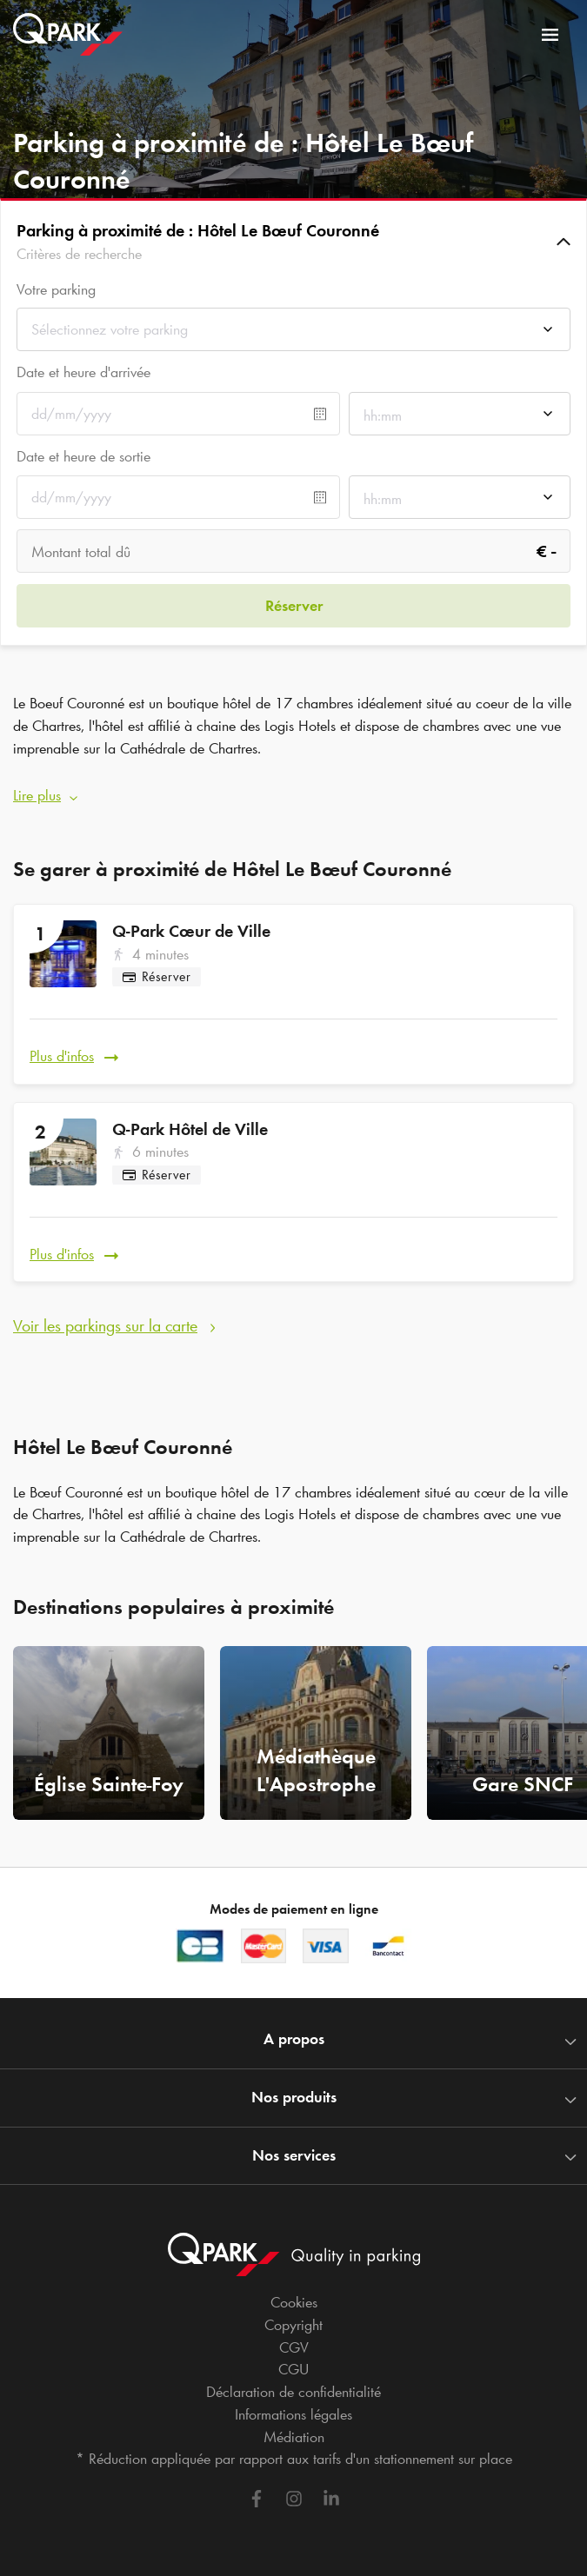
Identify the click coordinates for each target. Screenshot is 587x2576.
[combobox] (293, 334)
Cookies (293, 2302)
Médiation (293, 2437)
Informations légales (293, 2414)
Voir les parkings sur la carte (105, 1325)
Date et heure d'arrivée (83, 372)
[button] (293, 241)
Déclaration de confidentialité (293, 2391)
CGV (294, 2347)
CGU (293, 2369)
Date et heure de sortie (83, 456)
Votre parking (56, 290)
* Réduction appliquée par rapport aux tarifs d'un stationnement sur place (294, 2458)
